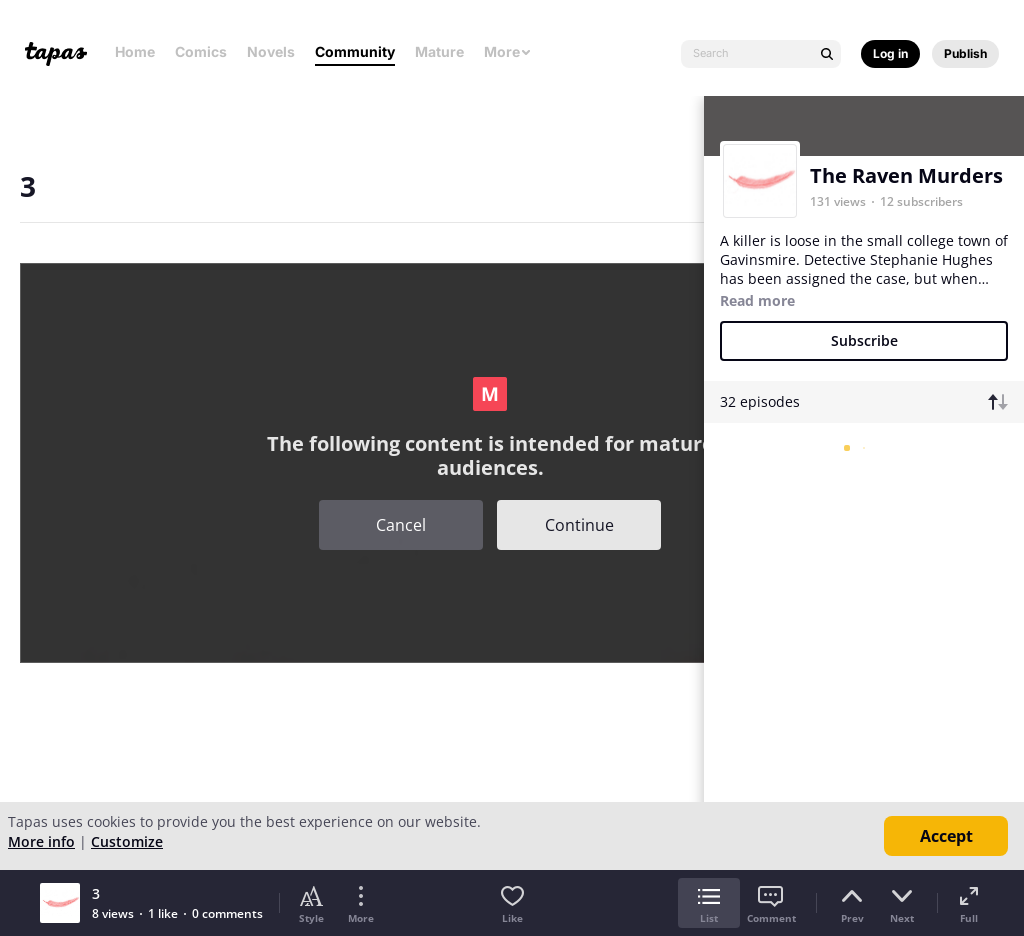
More (508, 51)
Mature (439, 51)
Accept (946, 836)
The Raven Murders (906, 175)
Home (135, 51)
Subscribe (864, 340)
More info (41, 841)
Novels (271, 51)
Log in (890, 53)
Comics (201, 51)
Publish (965, 53)
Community (355, 51)
